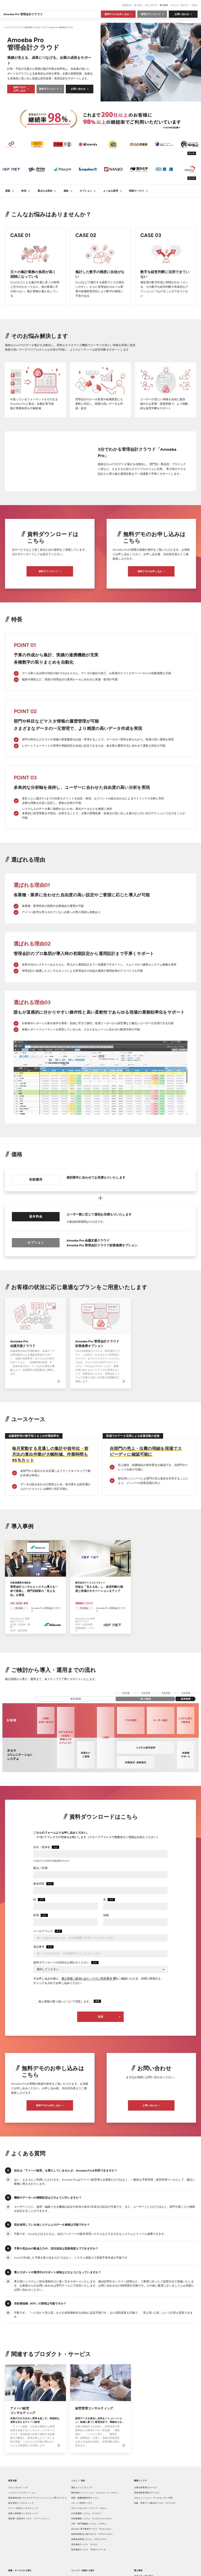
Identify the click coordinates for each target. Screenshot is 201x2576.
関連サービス (141, 191)
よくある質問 (115, 191)
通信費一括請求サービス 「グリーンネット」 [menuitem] (29, 2519)
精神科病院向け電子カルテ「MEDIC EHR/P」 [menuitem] (92, 2535)
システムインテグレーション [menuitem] (22, 2493)
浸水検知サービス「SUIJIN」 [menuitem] (85, 2545)
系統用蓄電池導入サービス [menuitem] (146, 2493)
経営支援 (12, 2481)
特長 (29, 191)
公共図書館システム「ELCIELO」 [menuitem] (87, 2514)
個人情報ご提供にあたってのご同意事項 (86, 1979)
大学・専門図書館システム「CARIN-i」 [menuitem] (90, 2525)
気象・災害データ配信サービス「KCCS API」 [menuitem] (155, 2504)
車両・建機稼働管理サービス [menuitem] (85, 2499)
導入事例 (164, 5)
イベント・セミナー (179, 5)
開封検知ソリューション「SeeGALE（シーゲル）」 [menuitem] (96, 2493)
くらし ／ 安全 (78, 2481)
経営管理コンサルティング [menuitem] (21, 2504)
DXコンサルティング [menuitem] (18, 2488)
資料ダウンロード (151, 16)
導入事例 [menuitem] (138, 2571)
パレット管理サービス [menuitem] (81, 2504)
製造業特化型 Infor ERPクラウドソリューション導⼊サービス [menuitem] (37, 2499)
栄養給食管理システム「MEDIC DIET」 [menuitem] (89, 2540)
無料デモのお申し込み (117, 16)
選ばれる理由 (50, 191)
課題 (13, 191)
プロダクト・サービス (132, 5)
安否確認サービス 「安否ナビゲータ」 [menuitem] (89, 2550)
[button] (100, 2171)
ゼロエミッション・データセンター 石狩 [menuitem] (153, 2499)
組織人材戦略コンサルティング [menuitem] (23, 2514)
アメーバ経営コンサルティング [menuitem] (23, 2509)
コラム (194, 5)
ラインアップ (151, 5)
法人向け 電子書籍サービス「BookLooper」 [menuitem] (92, 2530)
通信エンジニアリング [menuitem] (81, 2488)
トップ (6, 27)
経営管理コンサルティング (35, 27)
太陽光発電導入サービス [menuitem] (145, 2488)
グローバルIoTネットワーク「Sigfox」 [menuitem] (89, 2509)
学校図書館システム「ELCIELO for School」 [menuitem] (92, 2519)
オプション (91, 191)
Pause (192, 153)
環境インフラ (140, 2481)
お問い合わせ (181, 16)
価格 (71, 191)
